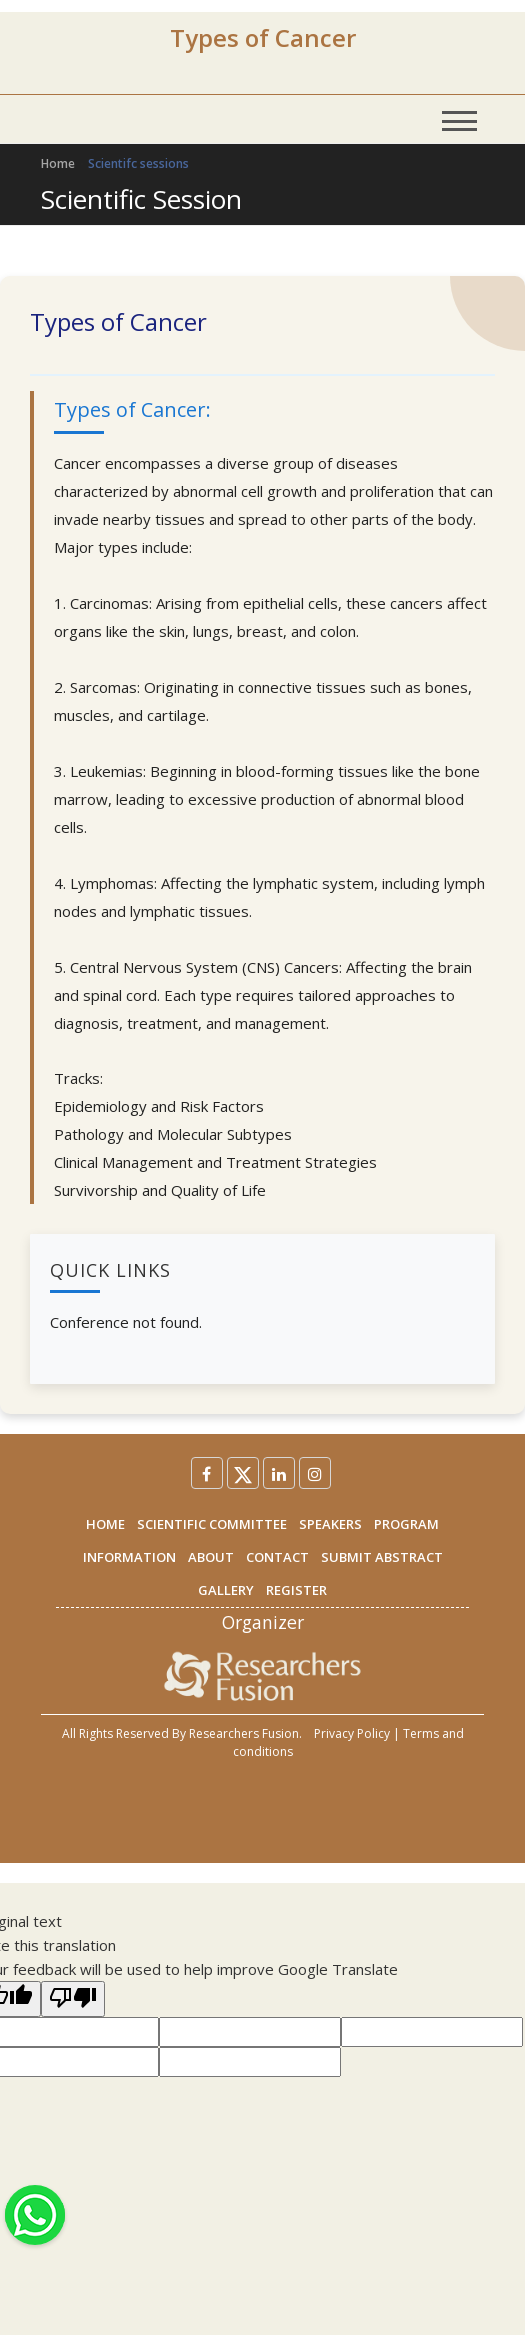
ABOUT (211, 1557)
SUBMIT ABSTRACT (382, 1557)
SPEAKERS (330, 1524)
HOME (105, 1524)
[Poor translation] (73, 1999)
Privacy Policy (352, 1733)
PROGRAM (406, 1524)
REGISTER (296, 1590)
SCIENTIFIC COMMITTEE (212, 1524)
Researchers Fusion (244, 1733)
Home (58, 163)
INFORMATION (129, 1557)
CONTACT (277, 1557)
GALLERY (226, 1590)
